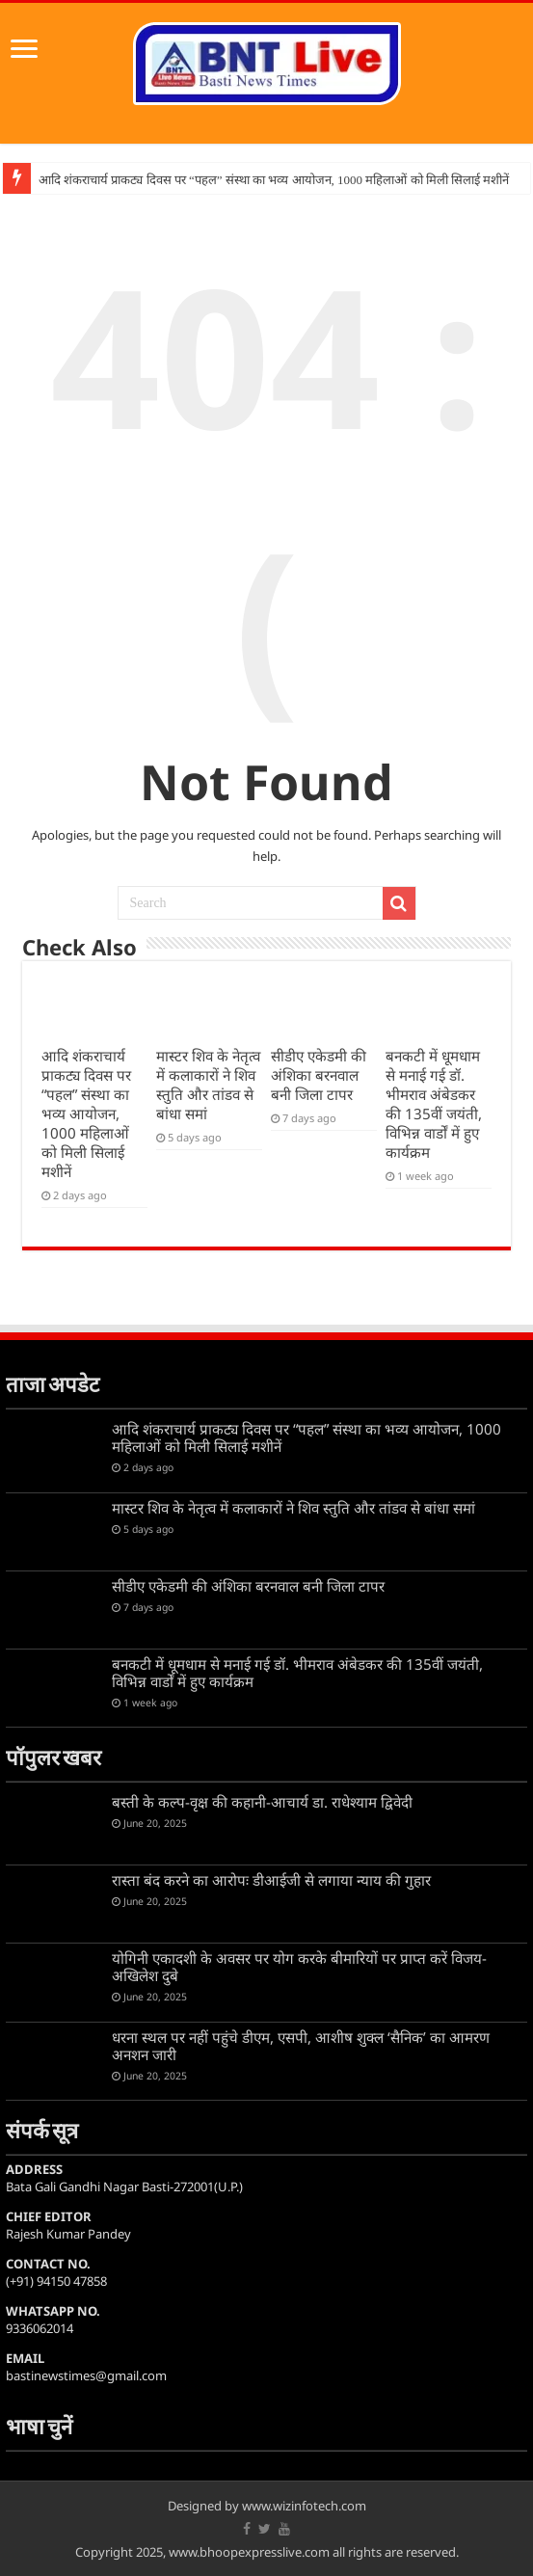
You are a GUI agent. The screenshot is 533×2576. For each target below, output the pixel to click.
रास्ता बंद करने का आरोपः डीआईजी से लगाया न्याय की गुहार (271, 1880)
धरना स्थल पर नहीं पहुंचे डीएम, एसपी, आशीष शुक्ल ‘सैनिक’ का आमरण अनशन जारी (301, 2045)
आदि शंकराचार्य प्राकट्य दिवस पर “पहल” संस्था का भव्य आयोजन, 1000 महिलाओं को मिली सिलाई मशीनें (274, 180)
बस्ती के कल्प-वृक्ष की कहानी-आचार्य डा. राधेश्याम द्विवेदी (262, 1801)
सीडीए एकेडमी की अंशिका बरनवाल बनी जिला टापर (318, 1075)
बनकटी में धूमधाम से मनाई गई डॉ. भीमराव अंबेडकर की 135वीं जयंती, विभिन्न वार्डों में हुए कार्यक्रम (434, 1104)
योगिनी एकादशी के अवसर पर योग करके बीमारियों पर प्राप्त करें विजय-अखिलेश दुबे (299, 1966)
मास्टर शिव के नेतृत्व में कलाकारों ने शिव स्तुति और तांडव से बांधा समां (208, 1084)
